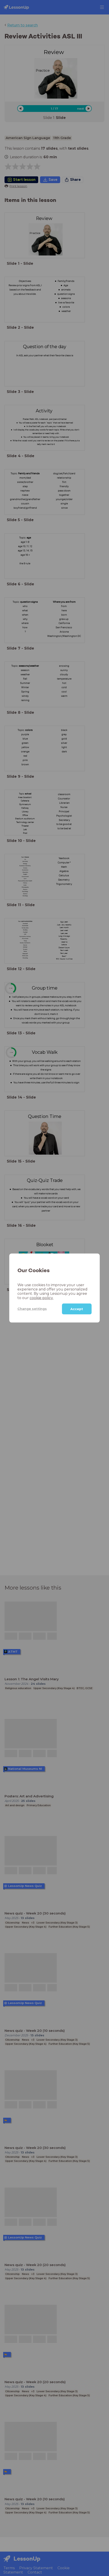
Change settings (32, 1309)
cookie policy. (41, 1297)
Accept (76, 1309)
